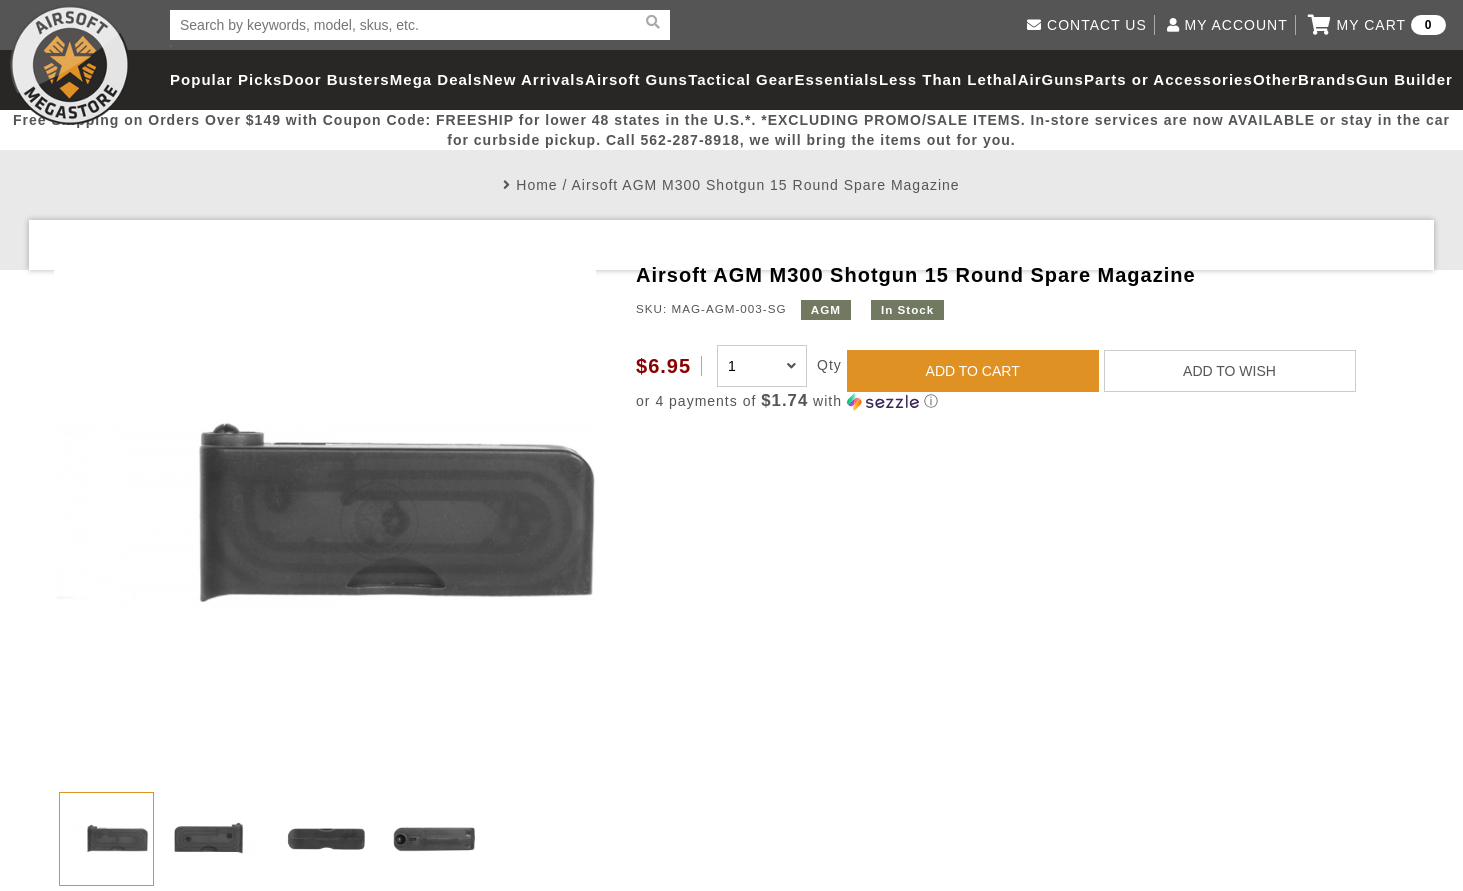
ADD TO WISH (1229, 371)
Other (1275, 79)
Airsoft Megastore (70, 65)
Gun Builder (1404, 79)
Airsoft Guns (636, 79)
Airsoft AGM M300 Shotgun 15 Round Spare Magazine (766, 185)
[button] (1022, 401)
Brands (1327, 79)
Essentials (836, 79)
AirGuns (1051, 79)
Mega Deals (436, 79)
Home (536, 185)
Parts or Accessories (1168, 79)
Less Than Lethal (948, 79)
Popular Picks (226, 79)
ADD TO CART (973, 371)
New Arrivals (534, 79)
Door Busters (336, 79)
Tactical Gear (741, 79)
